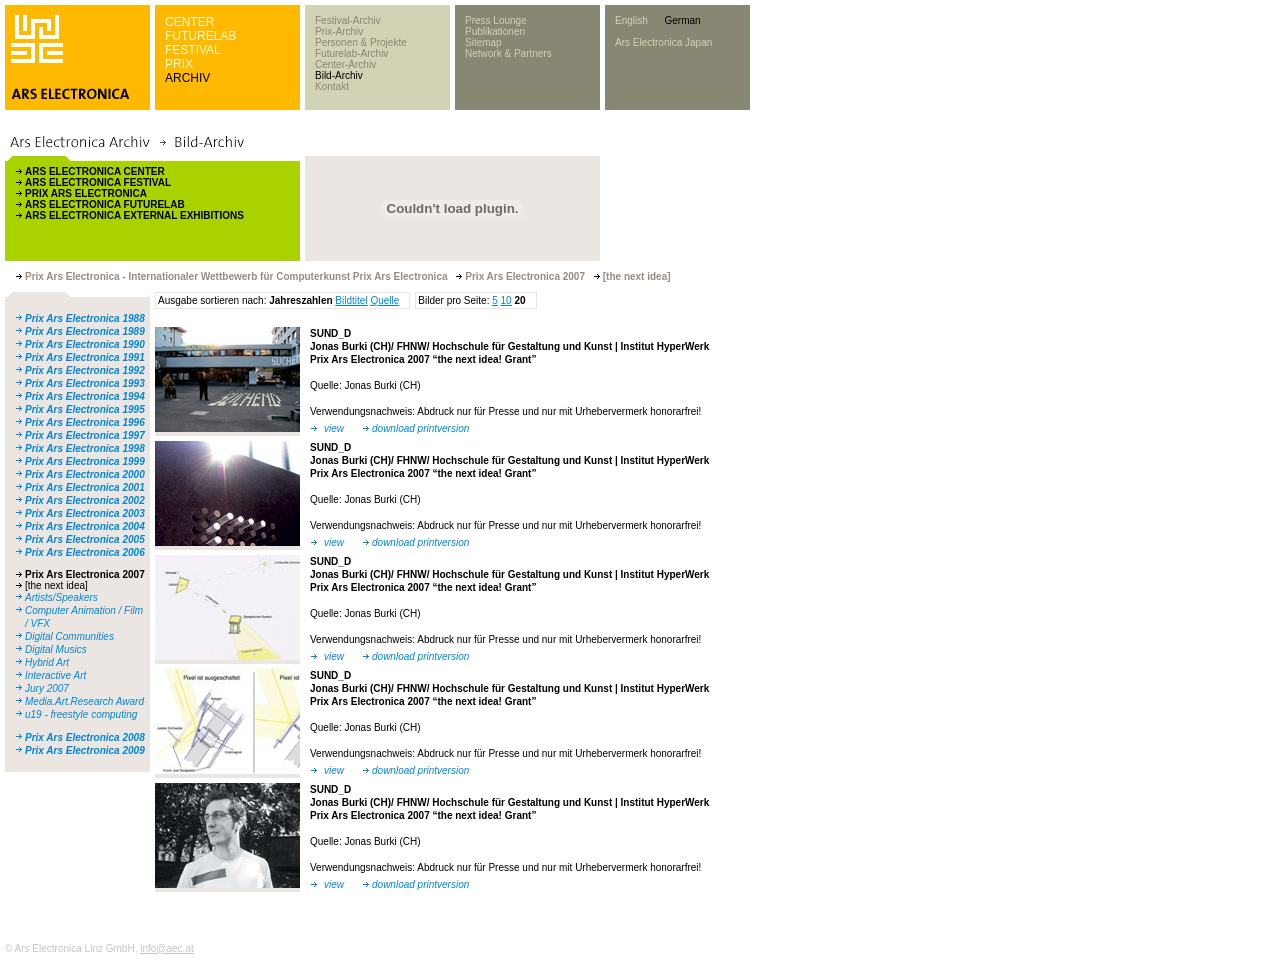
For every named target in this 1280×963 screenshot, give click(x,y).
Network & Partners (508, 53)
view (334, 428)
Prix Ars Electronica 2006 (85, 552)
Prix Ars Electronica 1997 (85, 435)
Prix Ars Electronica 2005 (85, 539)
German (682, 20)
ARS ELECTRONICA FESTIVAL (98, 182)
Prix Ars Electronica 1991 (85, 357)
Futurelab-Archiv (351, 53)
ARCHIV (187, 78)
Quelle (384, 300)
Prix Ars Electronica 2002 (85, 500)
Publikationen (495, 31)
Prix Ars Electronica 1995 (85, 409)
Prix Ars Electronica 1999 (85, 461)
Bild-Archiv (339, 75)
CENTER (189, 22)
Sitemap (483, 42)
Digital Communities (69, 636)
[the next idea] (56, 585)
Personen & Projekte (361, 42)
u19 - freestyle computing (81, 714)
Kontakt (332, 86)
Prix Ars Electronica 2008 (85, 737)
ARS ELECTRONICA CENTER (95, 171)
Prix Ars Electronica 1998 (85, 448)
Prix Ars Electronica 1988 (85, 318)
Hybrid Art (47, 662)
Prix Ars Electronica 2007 (85, 574)
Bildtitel (351, 300)
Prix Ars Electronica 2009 (85, 750)
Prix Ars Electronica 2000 (85, 474)
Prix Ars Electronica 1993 (85, 383)
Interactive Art (55, 675)
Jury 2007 (47, 688)
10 (506, 300)
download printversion (420, 428)
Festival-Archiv (348, 20)
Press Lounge (496, 20)
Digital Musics (56, 649)
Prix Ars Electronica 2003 (85, 513)
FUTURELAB (200, 36)
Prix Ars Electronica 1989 (85, 331)
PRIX (179, 64)
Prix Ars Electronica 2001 (85, 487)
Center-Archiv (345, 64)
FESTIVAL (193, 50)
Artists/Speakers (61, 597)
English (631, 20)
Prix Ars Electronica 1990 (85, 344)
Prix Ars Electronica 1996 (85, 422)
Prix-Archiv (339, 31)
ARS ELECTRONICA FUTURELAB (105, 204)
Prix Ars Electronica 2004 (85, 526)
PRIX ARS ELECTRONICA (86, 193)
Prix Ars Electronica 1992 (85, 370)
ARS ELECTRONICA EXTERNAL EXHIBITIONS (134, 215)
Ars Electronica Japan (663, 42)
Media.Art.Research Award (84, 701)
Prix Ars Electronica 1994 (85, 396)
